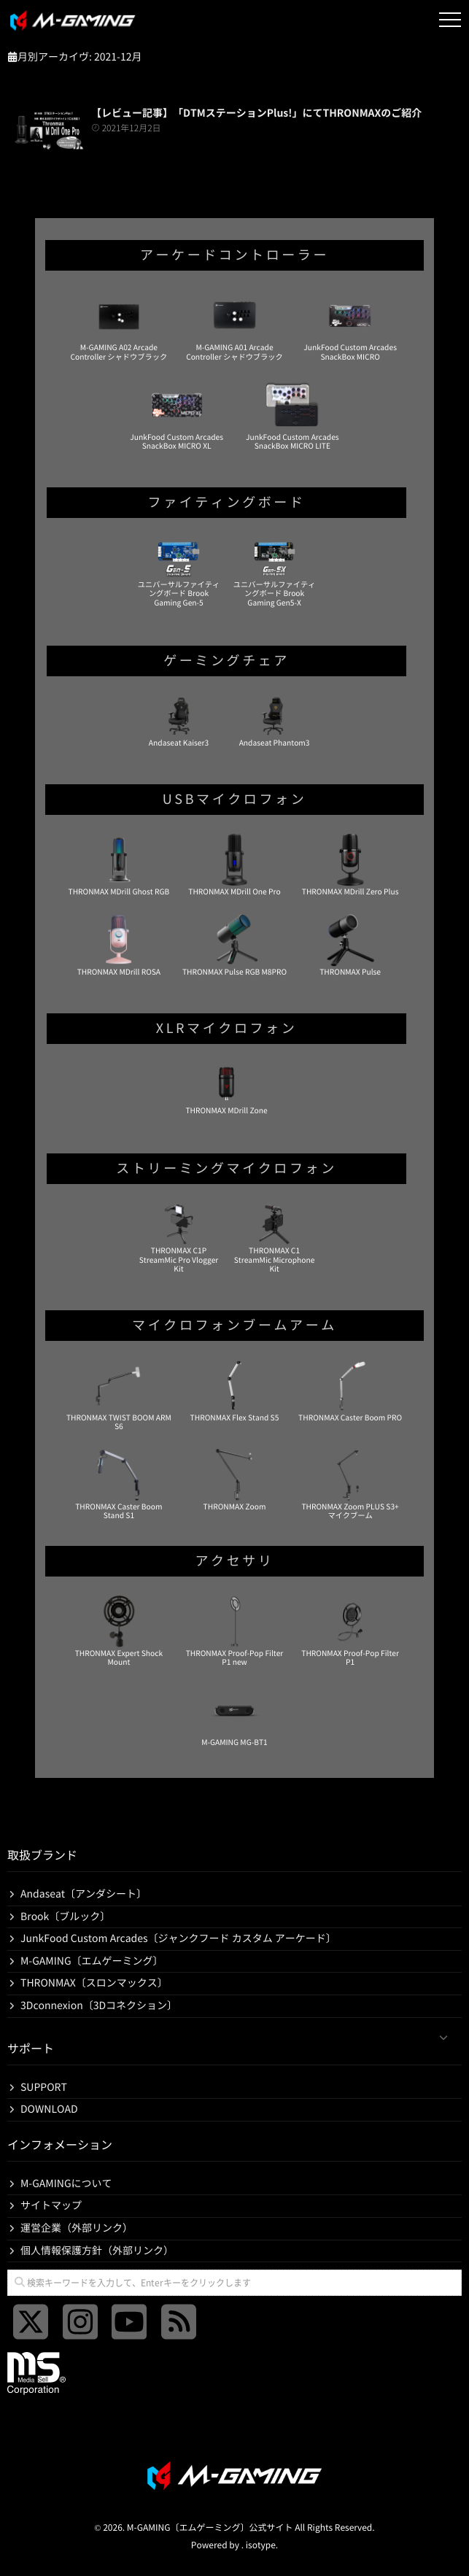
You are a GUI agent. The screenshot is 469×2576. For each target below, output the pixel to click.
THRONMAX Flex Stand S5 (234, 1390)
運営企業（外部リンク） (76, 2228)
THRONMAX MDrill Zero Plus (350, 864)
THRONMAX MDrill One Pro (234, 864)
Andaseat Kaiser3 (179, 721)
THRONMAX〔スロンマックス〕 (94, 1983)
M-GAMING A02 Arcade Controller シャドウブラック (119, 325)
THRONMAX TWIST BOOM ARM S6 (118, 1395)
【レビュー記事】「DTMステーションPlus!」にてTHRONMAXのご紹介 (256, 113)
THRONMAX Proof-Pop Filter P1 (350, 1630)
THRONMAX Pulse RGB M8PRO (234, 944)
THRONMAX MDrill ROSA (118, 944)
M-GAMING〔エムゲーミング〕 (91, 1961)
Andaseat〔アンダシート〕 (83, 1894)
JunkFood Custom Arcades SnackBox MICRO (350, 325)
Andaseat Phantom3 (274, 721)
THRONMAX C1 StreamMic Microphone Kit (274, 1237)
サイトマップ (51, 2205)
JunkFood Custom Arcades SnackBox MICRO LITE (292, 414)
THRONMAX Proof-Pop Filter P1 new (235, 1630)
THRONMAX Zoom (235, 1479)
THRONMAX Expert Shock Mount (119, 1630)
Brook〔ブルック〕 (65, 1916)
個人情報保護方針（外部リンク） (97, 2251)
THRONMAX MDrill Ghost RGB (119, 864)
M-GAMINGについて (66, 2183)
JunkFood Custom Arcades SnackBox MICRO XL (176, 414)
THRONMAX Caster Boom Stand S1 (118, 1484)
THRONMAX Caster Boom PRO (350, 1390)
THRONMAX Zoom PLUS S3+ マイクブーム (349, 1484)
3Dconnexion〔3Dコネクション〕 (98, 2005)
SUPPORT (43, 2087)
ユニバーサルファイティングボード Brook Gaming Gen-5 (179, 571)
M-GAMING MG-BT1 (234, 1715)
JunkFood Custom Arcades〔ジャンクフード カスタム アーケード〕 (178, 1938)
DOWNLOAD (49, 2109)
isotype (261, 2545)
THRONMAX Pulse (350, 944)
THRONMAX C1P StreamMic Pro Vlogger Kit (179, 1237)
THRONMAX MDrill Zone (226, 1088)
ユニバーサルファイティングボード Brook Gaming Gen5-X (274, 571)
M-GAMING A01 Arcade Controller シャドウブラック (234, 325)
